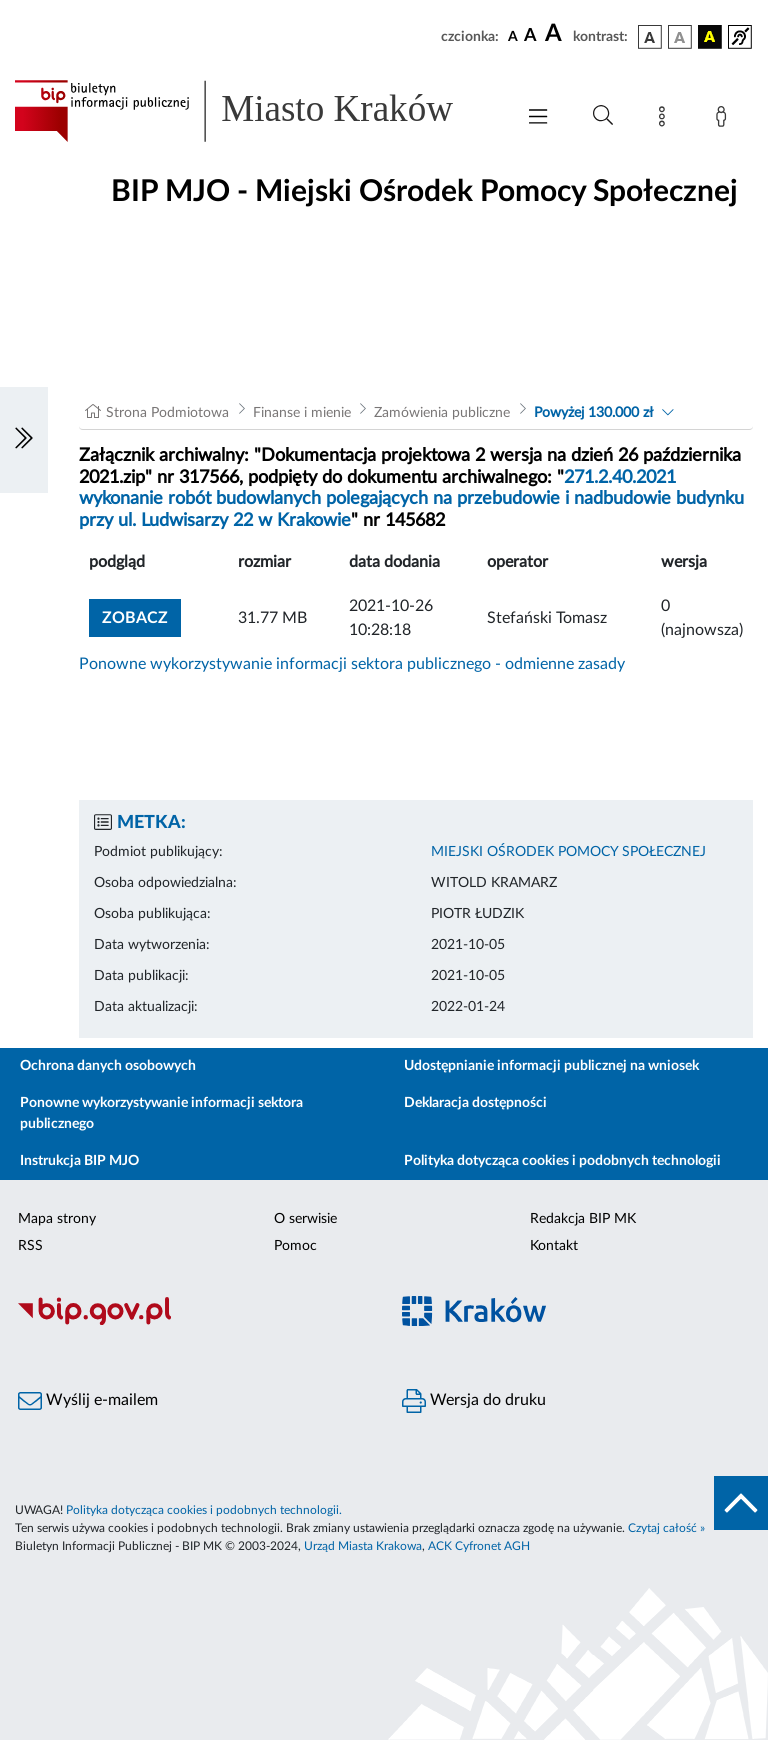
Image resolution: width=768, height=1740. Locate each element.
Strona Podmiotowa (167, 413)
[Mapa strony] (666, 120)
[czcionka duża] (556, 34)
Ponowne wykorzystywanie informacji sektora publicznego (161, 1113)
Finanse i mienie (302, 413)
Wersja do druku (474, 1401)
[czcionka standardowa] (513, 36)
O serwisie (305, 1219)
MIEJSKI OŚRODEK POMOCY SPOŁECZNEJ (568, 852)
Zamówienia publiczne (442, 413)
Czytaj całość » (666, 1528)
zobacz (135, 618)
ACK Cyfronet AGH (479, 1546)
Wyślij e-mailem (88, 1401)
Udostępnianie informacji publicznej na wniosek (551, 1066)
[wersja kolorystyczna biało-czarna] (680, 37)
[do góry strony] (741, 1503)
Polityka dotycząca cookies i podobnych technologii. (204, 1510)
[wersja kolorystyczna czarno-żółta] (710, 37)
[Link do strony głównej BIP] (254, 111)
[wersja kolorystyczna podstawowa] (650, 37)
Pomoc (295, 1246)
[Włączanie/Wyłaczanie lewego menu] (24, 440)
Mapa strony (57, 1219)
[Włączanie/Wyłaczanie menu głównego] (538, 118)
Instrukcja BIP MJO (79, 1161)
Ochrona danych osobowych (108, 1066)
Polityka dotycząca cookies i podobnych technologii (562, 1161)
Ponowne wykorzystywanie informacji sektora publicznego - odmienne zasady (352, 664)
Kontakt (554, 1246)
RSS (30, 1246)
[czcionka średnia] (530, 36)
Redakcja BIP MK (583, 1219)
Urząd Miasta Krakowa (363, 1546)
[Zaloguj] (725, 120)
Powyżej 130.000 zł (593, 413)
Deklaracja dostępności (475, 1103)
